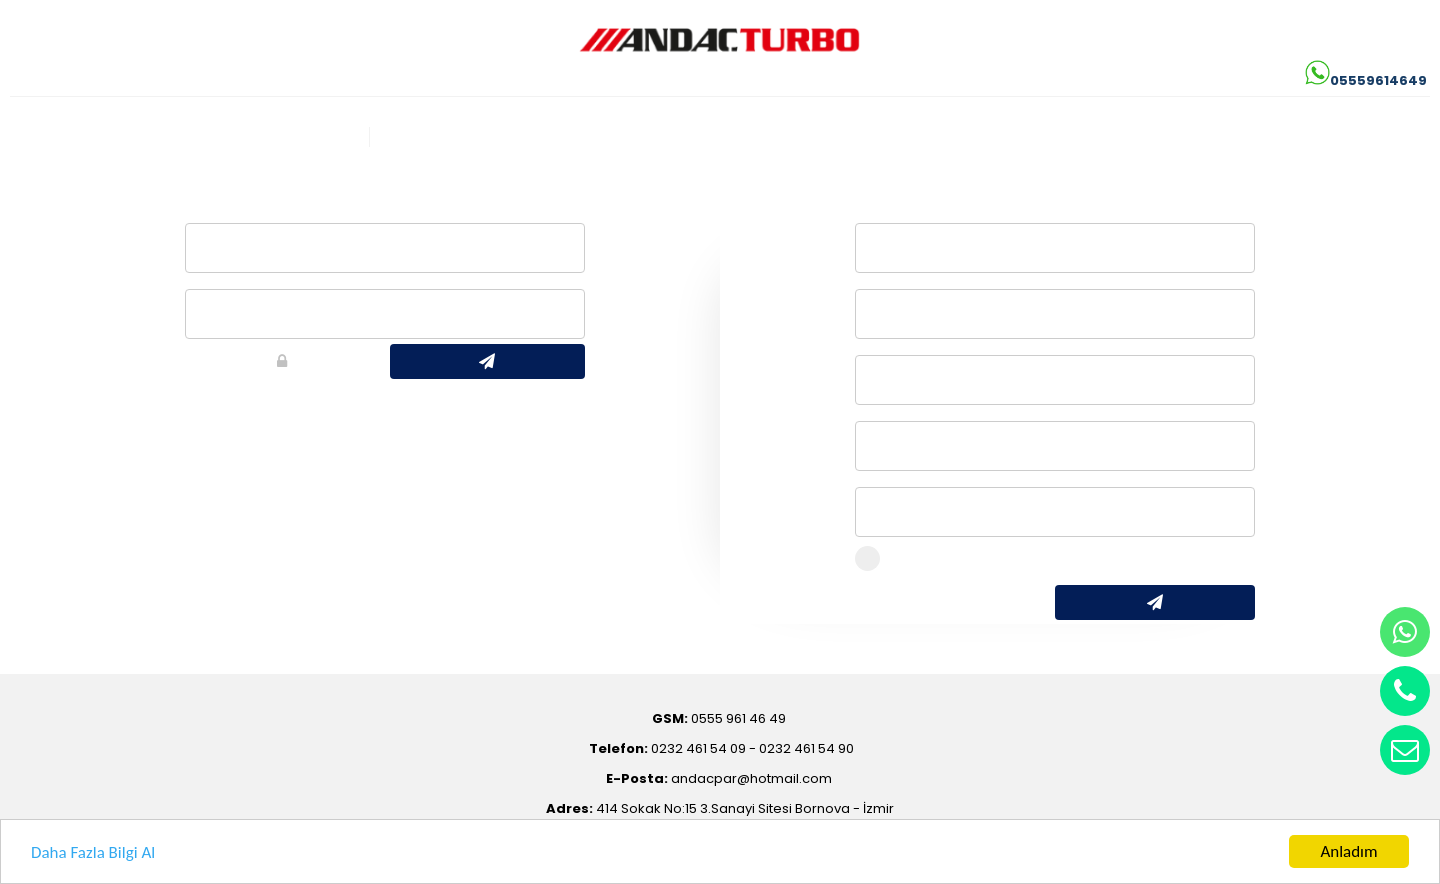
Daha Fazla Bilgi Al (93, 852)
